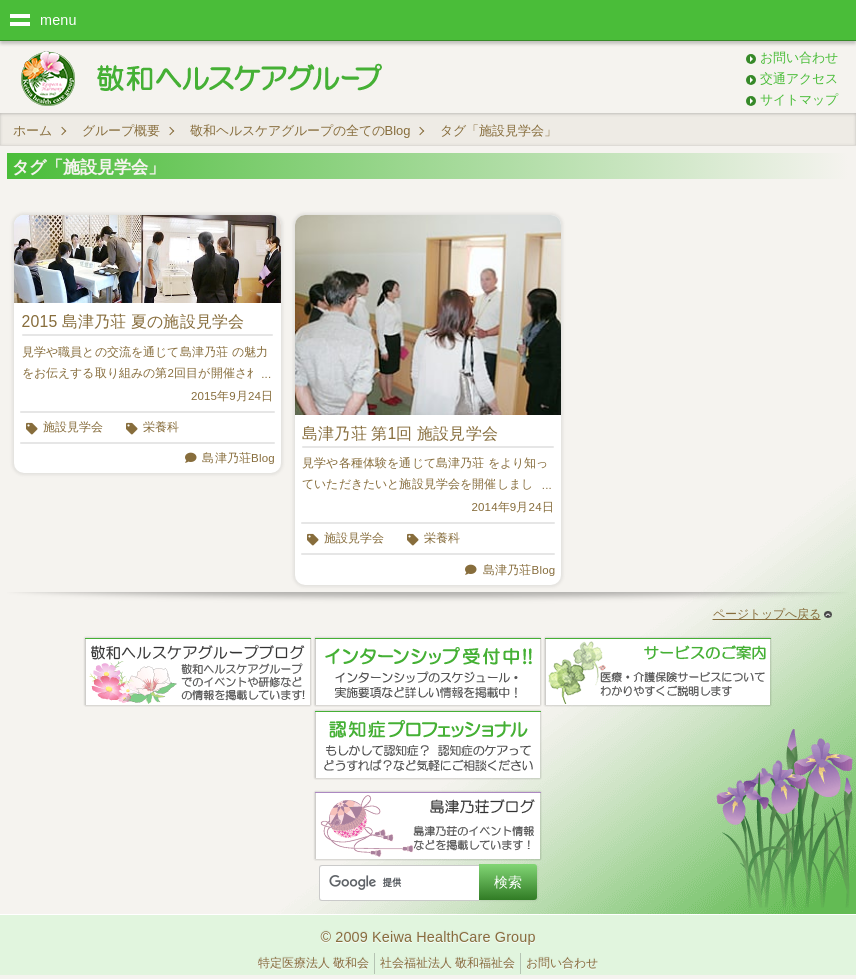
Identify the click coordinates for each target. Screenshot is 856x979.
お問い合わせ (799, 57)
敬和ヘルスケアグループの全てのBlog (300, 130)
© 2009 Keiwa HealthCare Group (427, 937)
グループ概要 (121, 130)
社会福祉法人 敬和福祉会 (447, 963)
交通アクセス (799, 78)
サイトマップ (799, 99)
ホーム (32, 130)
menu (58, 20)
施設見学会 (73, 427)
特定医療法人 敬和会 (313, 963)
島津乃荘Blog (238, 458)
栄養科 (161, 427)
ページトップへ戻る (772, 614)
